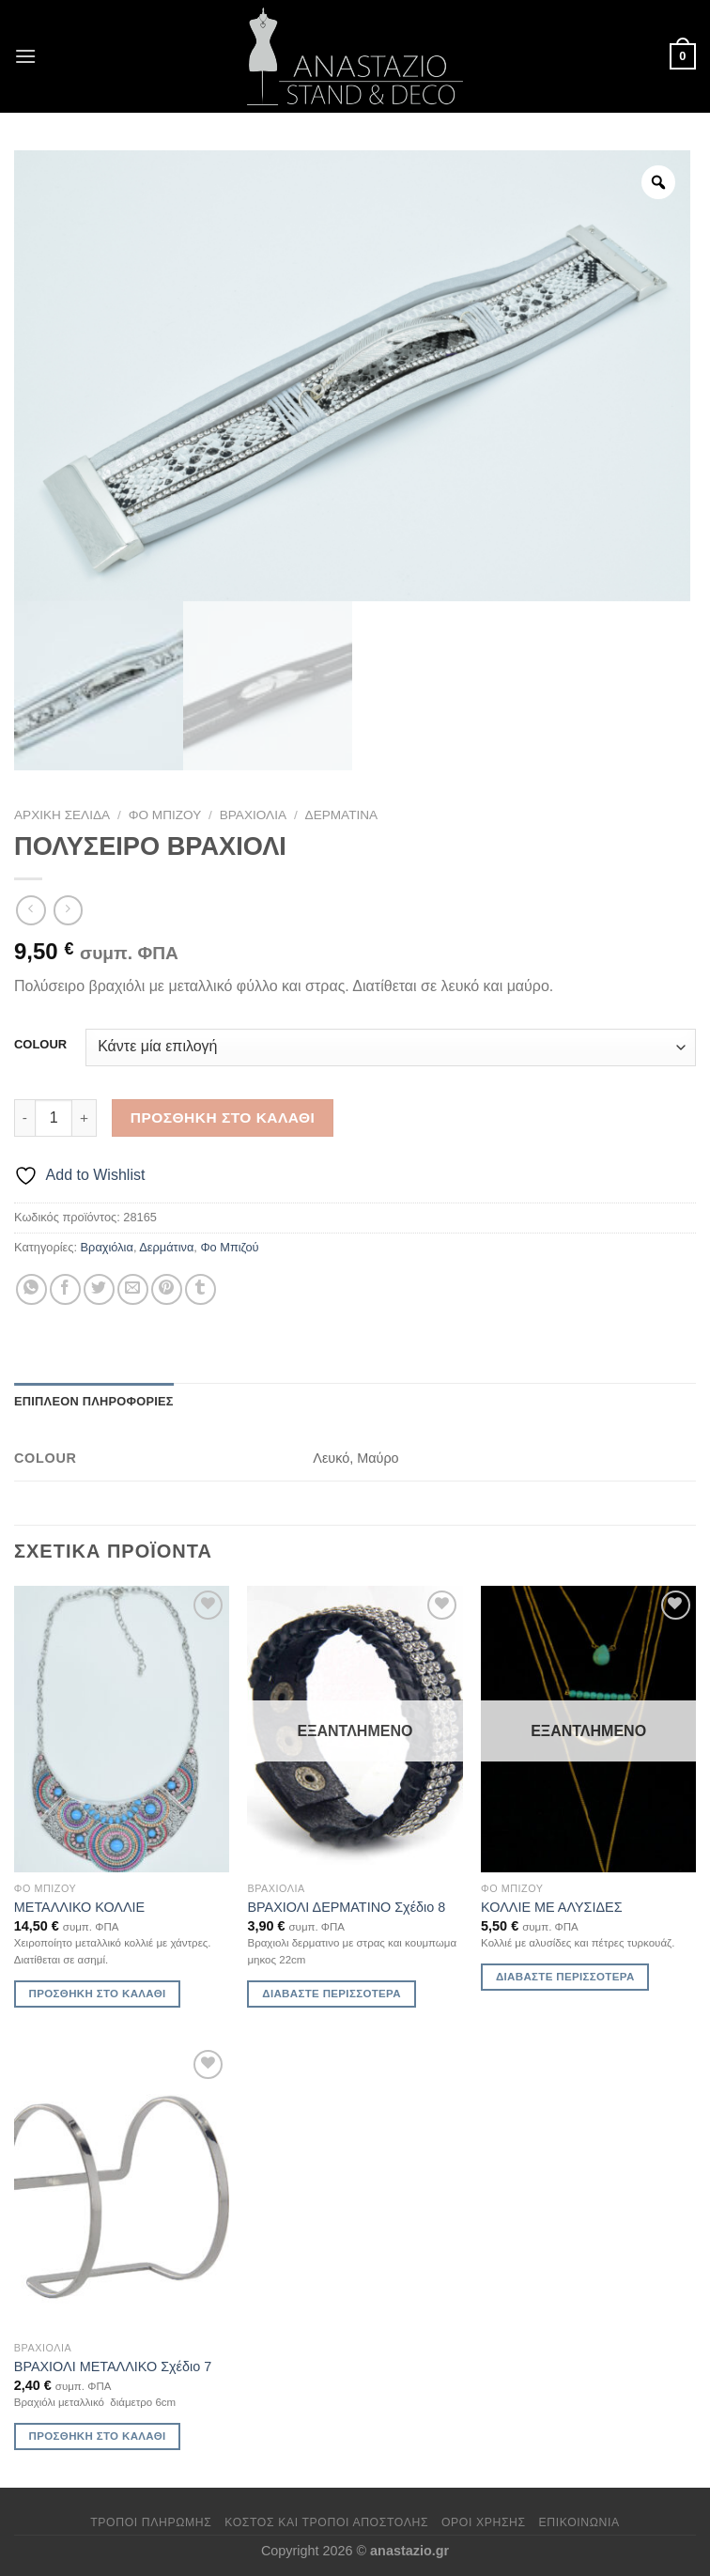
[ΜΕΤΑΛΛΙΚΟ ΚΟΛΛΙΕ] (121, 1729)
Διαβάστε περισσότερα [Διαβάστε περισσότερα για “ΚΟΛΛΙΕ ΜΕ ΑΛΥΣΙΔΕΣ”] (565, 1976)
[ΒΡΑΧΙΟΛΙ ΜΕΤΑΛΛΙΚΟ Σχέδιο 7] (121, 2188)
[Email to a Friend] (132, 1289)
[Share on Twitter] (99, 1289)
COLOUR (40, 1044)
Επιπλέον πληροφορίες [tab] (94, 1401)
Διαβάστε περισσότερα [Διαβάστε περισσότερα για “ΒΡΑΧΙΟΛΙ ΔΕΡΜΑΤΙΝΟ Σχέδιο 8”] (331, 1993)
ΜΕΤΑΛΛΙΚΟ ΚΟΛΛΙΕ (79, 1907)
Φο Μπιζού (165, 815)
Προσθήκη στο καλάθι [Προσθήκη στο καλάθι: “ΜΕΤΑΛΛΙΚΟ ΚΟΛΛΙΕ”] (97, 1993)
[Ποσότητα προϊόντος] (53, 1118)
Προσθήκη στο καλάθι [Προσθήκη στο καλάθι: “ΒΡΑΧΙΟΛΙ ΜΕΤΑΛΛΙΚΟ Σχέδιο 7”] (97, 2436)
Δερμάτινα (341, 815)
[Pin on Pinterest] (166, 1289)
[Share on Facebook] (65, 1289)
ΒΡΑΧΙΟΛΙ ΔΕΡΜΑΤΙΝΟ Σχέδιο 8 (346, 1907)
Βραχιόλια (253, 815)
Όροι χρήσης (483, 2522)
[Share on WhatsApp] (31, 1289)
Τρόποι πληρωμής (150, 2522)
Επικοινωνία (579, 2522)
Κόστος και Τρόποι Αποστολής (326, 2522)
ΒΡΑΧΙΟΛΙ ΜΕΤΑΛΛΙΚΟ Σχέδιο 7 (112, 2366)
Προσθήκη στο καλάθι (223, 1117)
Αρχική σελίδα (62, 815)
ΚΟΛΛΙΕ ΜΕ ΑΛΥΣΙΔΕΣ (551, 1907)
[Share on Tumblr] (200, 1289)
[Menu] (25, 56)
